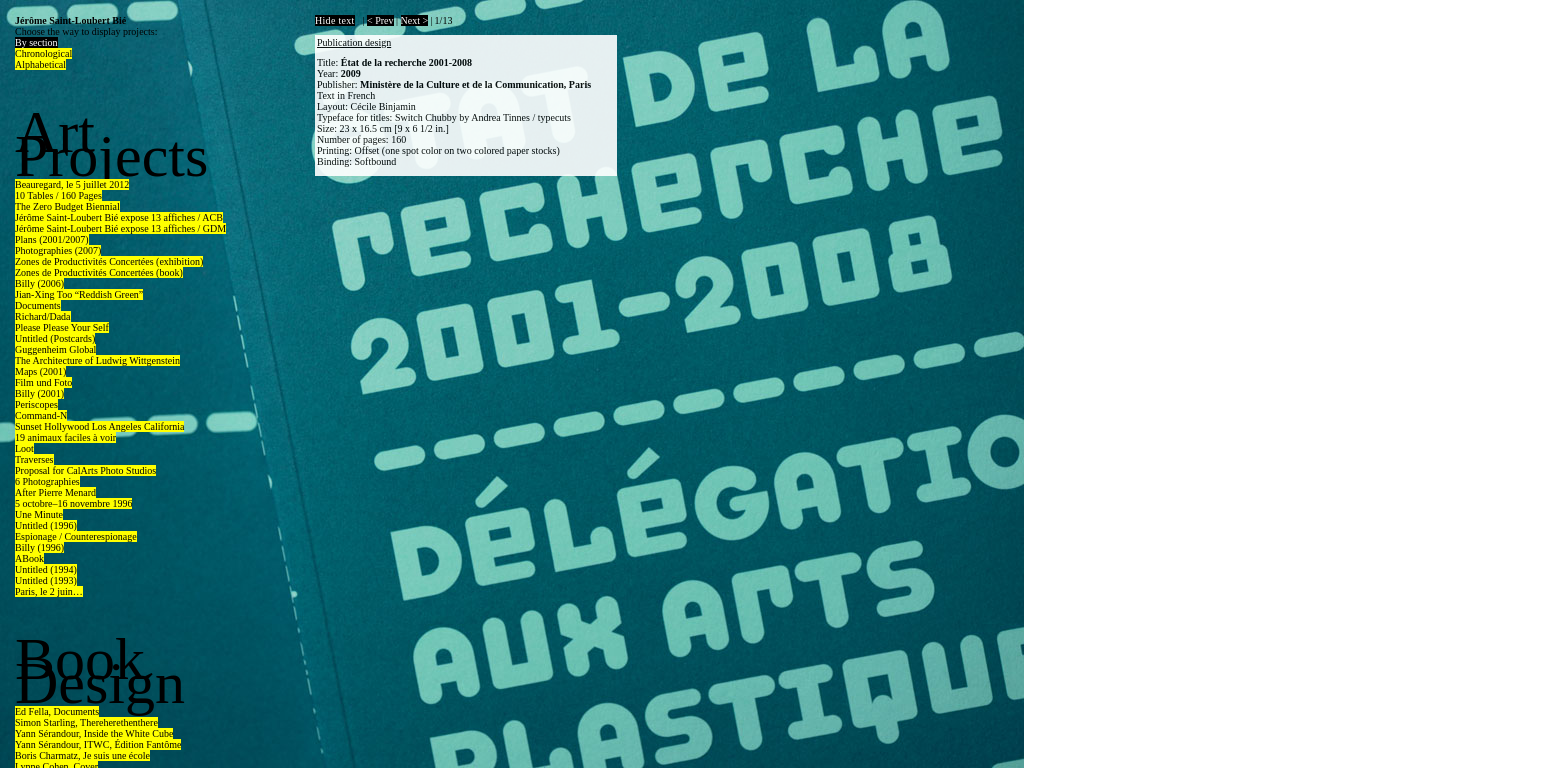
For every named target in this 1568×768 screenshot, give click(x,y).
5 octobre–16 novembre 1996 (73, 503)
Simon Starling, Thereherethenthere (86, 722)
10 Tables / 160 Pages (58, 195)
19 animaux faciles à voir (65, 437)
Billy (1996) (39, 547)
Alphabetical (40, 64)
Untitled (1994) (46, 569)
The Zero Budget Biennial (67, 206)
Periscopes (36, 404)
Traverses (34, 459)
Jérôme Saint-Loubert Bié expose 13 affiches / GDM (120, 228)
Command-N (41, 415)
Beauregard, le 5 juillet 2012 (72, 184)
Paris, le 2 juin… (49, 591)
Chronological (43, 53)
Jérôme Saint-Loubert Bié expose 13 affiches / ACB (119, 217)
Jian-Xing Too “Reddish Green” (79, 294)
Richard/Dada (43, 316)
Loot (24, 448)
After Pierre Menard (55, 492)
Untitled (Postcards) (55, 338)
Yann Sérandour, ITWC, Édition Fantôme (98, 744)
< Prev (380, 20)
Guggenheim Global (55, 349)
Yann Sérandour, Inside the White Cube (94, 733)
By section (36, 42)
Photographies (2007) (58, 250)
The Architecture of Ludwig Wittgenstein (97, 360)
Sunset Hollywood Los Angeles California (99, 426)
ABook (29, 558)
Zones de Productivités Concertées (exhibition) (109, 261)
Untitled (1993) (46, 580)
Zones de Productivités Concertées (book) (99, 272)
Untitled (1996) (46, 525)
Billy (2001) (39, 393)
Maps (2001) (40, 371)
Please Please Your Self (62, 327)
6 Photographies (47, 481)
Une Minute (39, 514)
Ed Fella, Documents (57, 711)
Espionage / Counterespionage (76, 536)
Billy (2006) (39, 283)
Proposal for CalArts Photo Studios (85, 470)
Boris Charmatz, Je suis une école (82, 755)
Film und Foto (43, 382)
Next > (415, 20)
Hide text (335, 20)
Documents (38, 305)
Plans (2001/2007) (52, 239)
